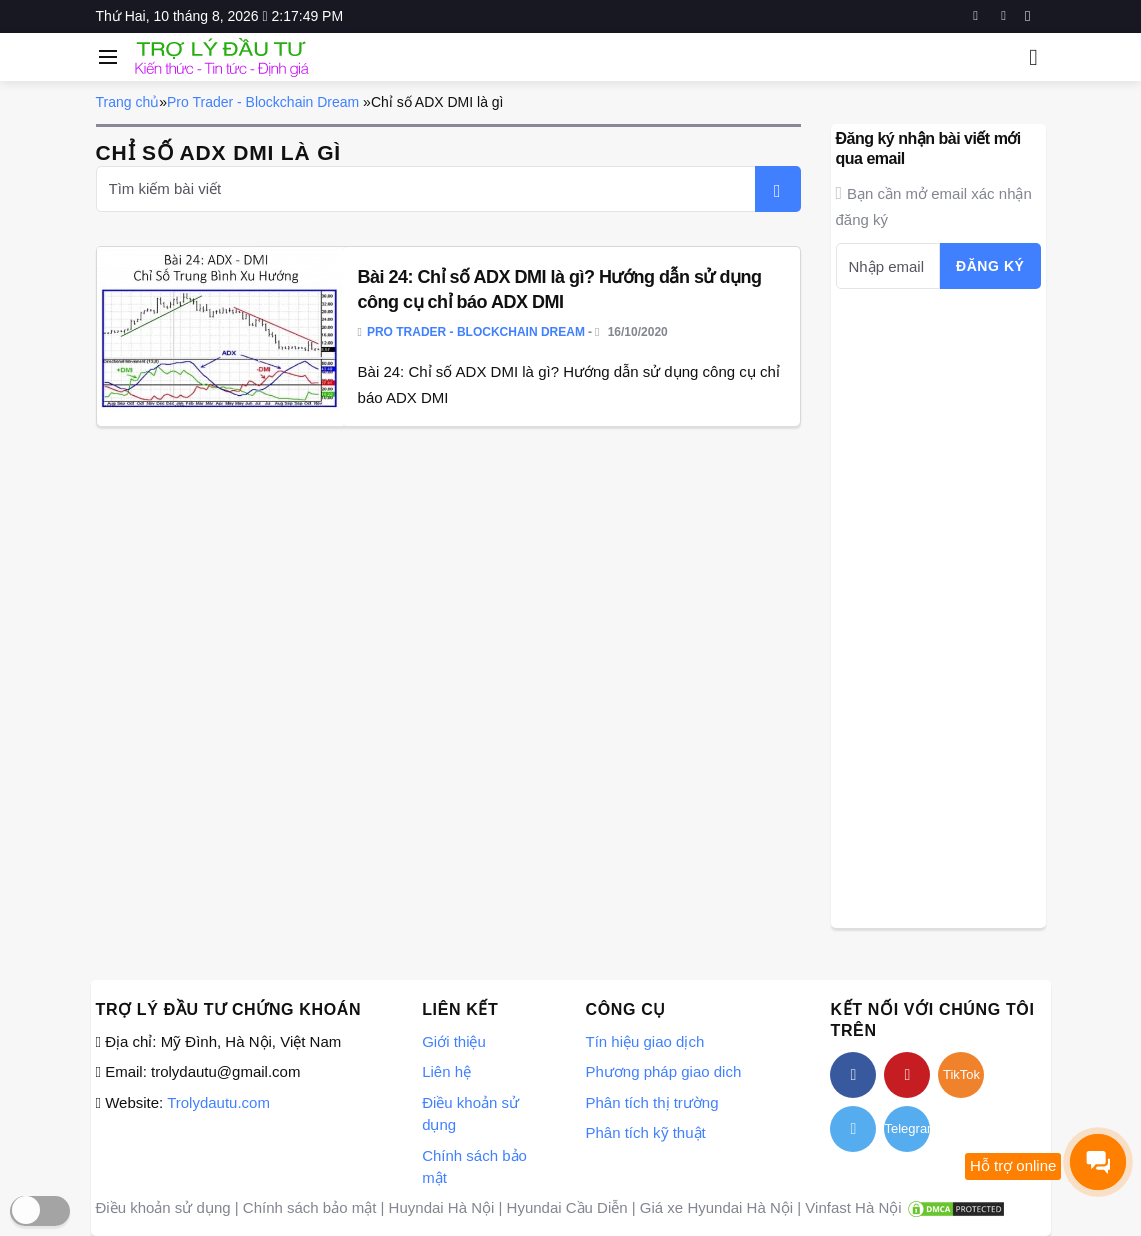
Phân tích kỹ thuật (645, 1132)
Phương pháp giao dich (663, 1071)
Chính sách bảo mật (310, 1207)
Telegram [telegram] (907, 1128)
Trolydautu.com (218, 1102)
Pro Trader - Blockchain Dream (263, 102)
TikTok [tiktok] (961, 1074)
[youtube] (1003, 16)
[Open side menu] (105, 57)
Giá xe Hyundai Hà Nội (716, 1207)
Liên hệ (446, 1071)
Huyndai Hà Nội (442, 1207)
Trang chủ (128, 102)
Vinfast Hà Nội (853, 1207)
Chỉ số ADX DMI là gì (437, 102)
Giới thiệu (454, 1041)
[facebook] (975, 16)
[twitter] (853, 1129)
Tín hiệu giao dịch (644, 1041)
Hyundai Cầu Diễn (567, 1207)
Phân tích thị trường (651, 1102)
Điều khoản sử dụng (163, 1207)
